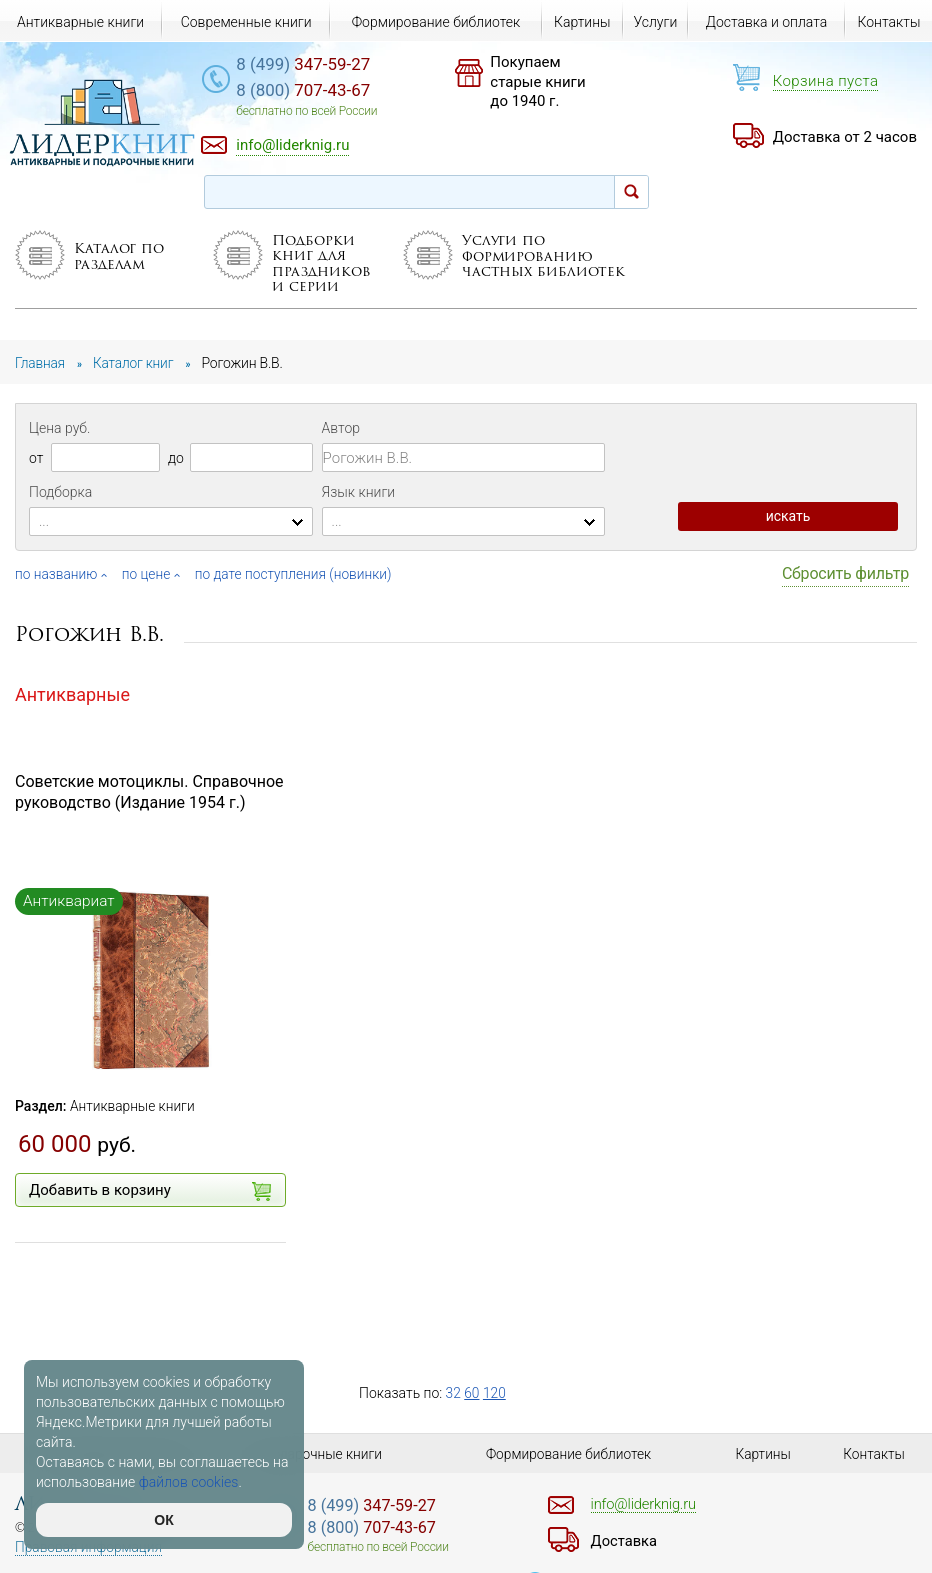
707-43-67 (316, 91)
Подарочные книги (323, 1454)
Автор (341, 428)
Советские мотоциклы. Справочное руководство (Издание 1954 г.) (149, 792)
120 (495, 1393)
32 (454, 1393)
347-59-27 (316, 65)
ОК (163, 1520)
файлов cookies (189, 1482)
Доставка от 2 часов (845, 137)
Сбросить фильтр (845, 573)
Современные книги (246, 22)
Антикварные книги (133, 1106)
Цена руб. (59, 428)
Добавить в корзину (150, 1191)
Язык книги (359, 492)
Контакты (889, 22)
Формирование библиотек (436, 22)
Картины (582, 22)
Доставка (626, 1541)
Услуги (655, 22)
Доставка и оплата (767, 22)
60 (473, 1393)
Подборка (60, 492)
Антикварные (72, 694)
